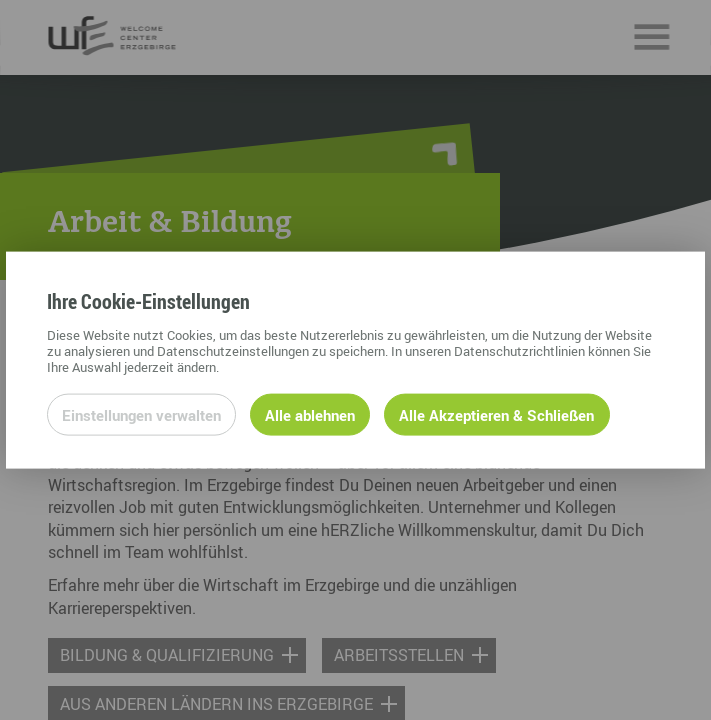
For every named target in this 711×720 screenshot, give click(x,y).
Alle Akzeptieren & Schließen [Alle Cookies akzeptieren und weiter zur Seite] (496, 414)
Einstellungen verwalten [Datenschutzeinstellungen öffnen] (141, 414)
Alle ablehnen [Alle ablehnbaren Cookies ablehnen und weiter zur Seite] (310, 414)
